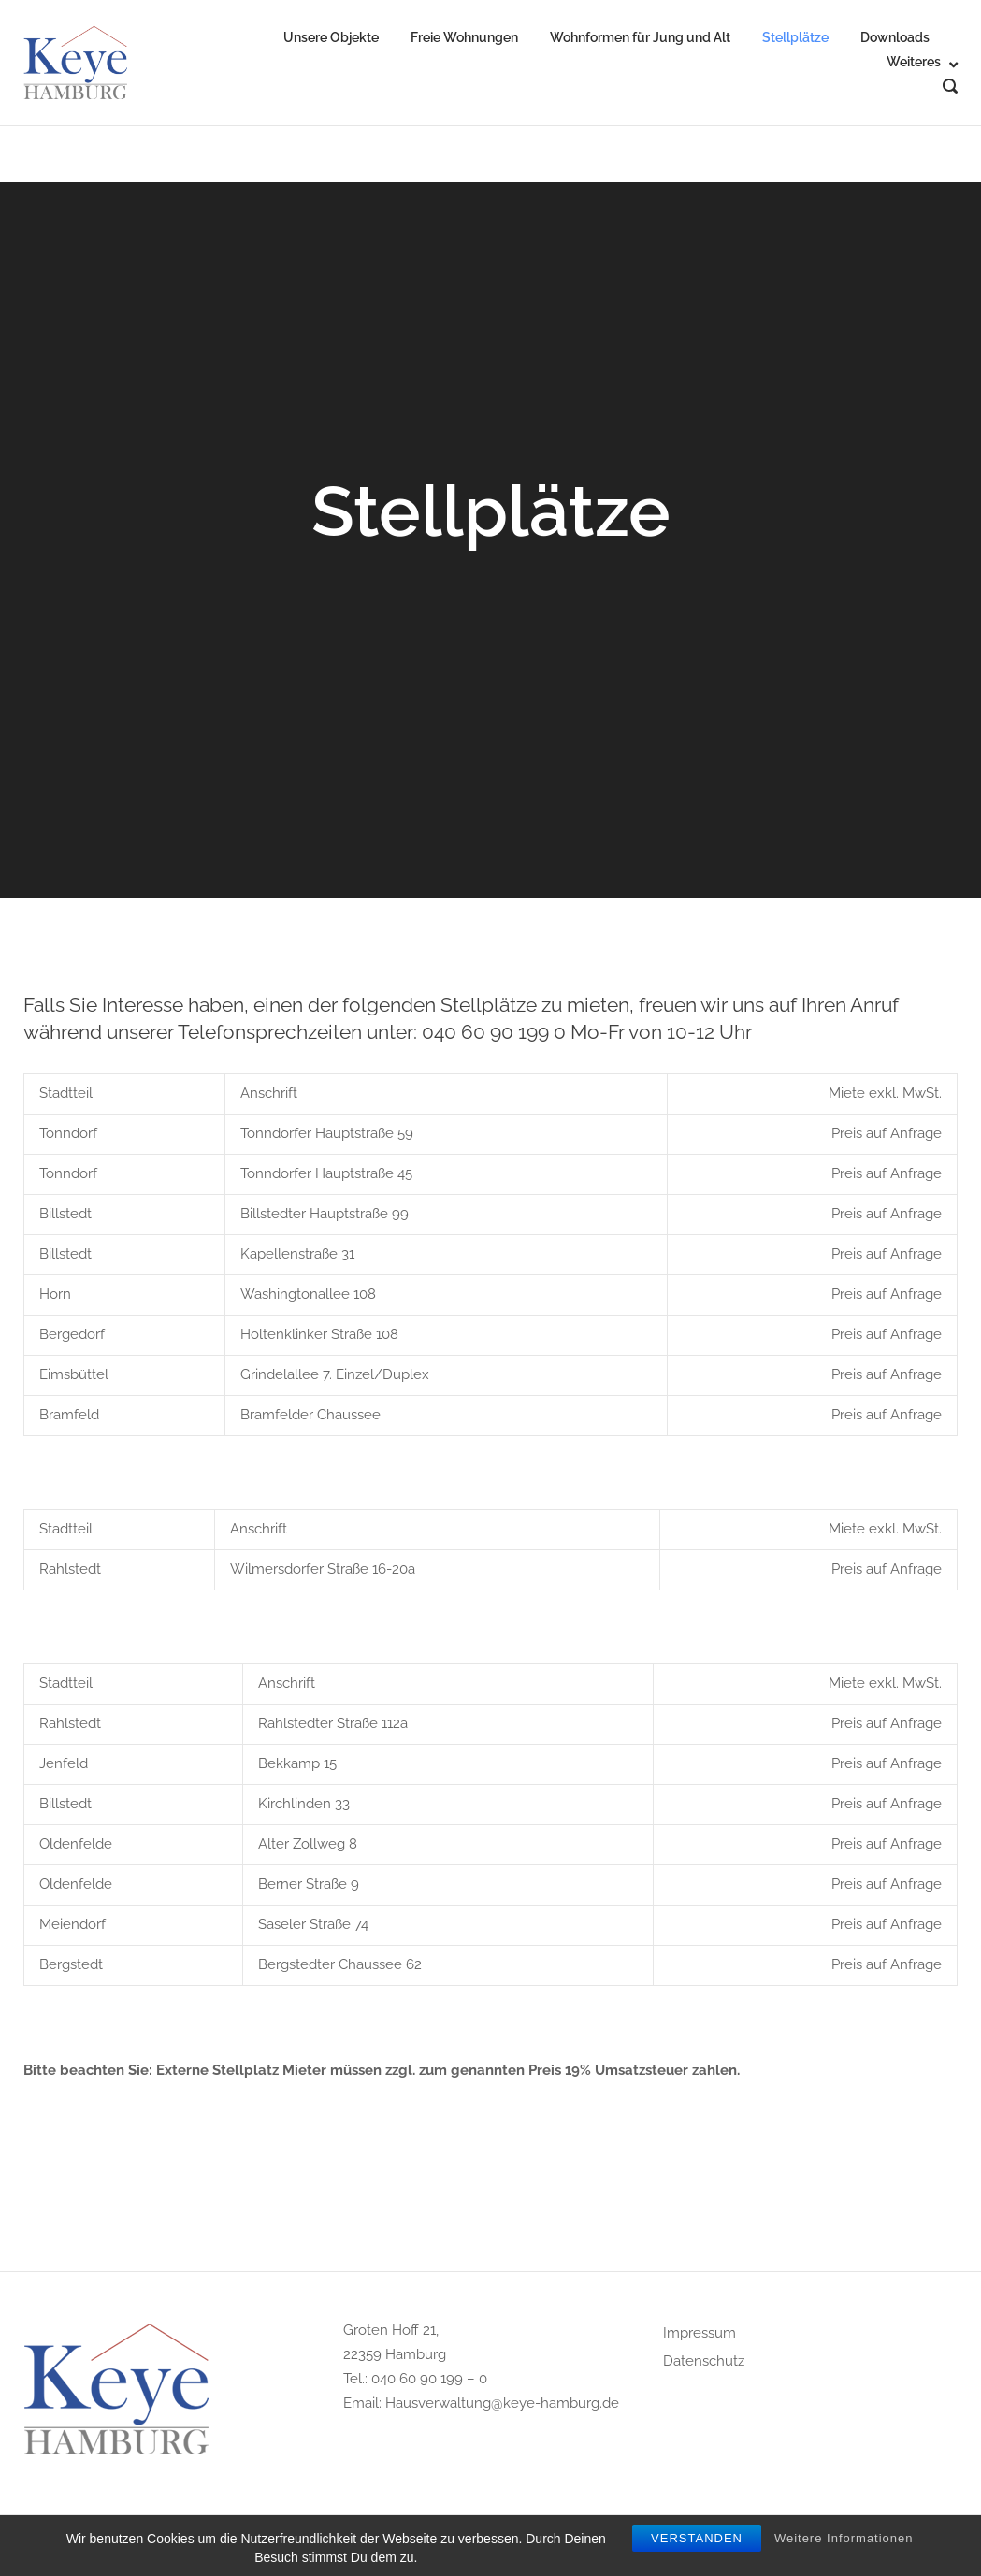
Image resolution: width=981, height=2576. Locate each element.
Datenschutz (703, 2361)
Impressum (699, 2332)
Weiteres (914, 61)
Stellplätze (795, 37)
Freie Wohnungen (464, 37)
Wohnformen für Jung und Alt (640, 37)
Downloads (895, 37)
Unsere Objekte (331, 37)
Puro (622, 2548)
